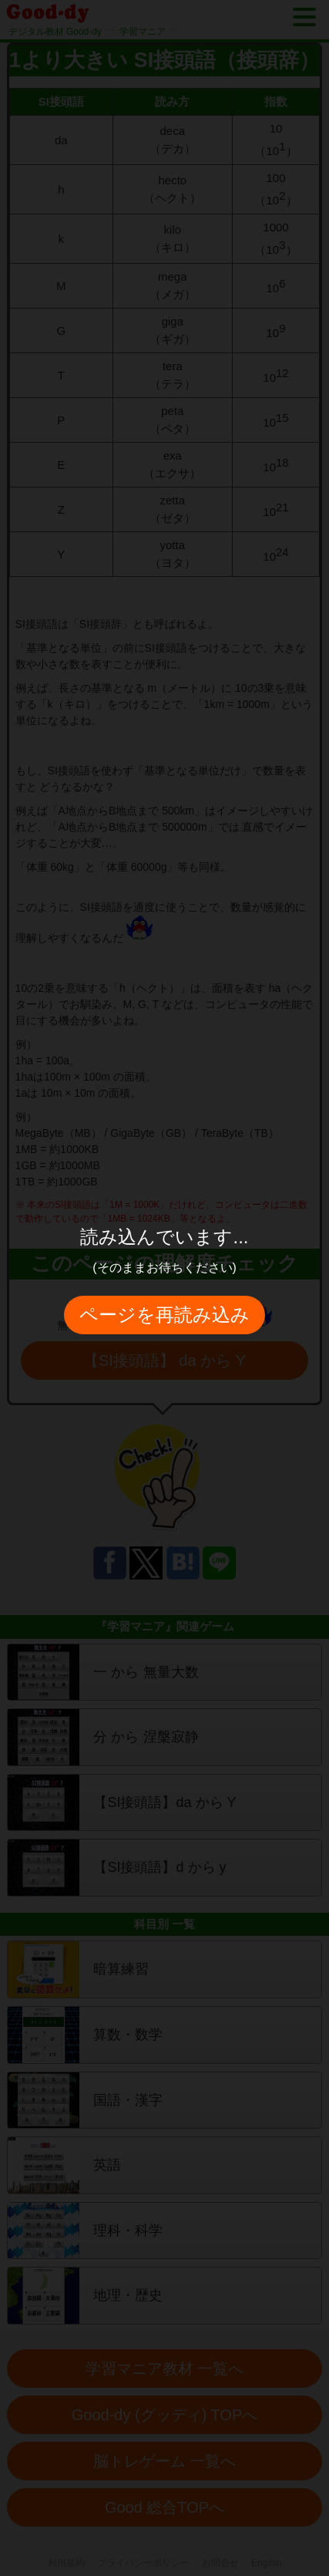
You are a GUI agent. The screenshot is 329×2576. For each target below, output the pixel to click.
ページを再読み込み (164, 1314)
